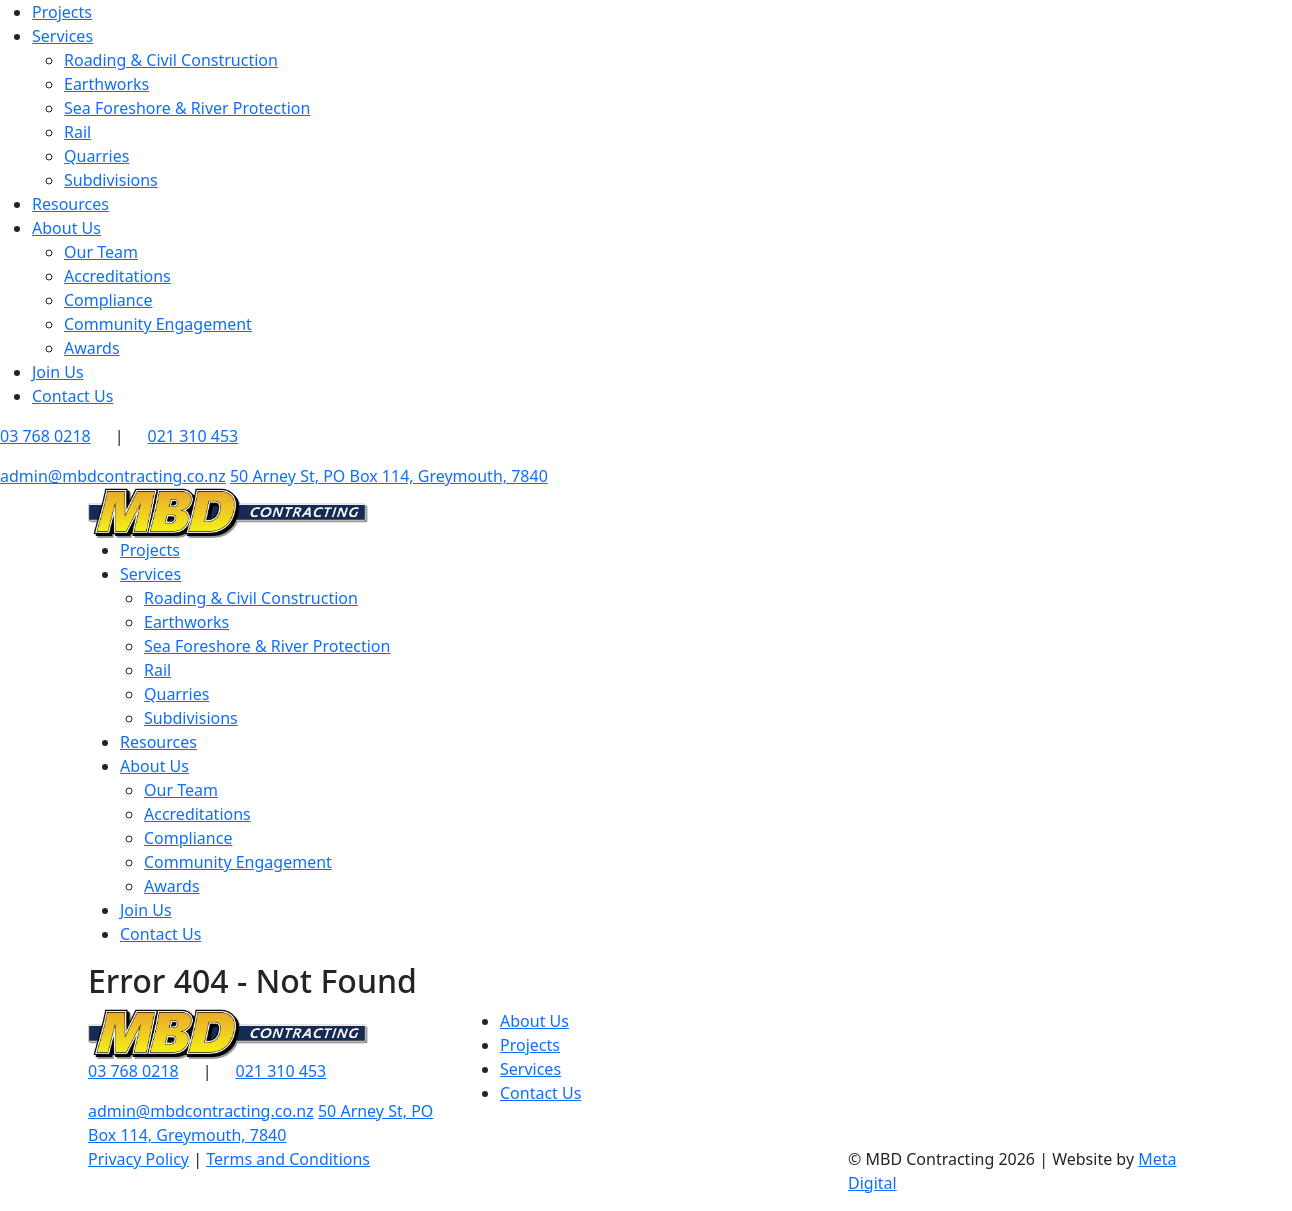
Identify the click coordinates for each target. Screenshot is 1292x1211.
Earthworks (106, 84)
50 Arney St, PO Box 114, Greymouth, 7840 (389, 476)
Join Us (58, 372)
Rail (77, 132)
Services (62, 36)
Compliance (108, 300)
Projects (62, 12)
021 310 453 (193, 436)
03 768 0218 (133, 1071)
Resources (70, 204)
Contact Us (72, 396)
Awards (92, 348)
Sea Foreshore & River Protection (187, 108)
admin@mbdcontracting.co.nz (113, 476)
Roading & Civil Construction (171, 60)
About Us (66, 228)
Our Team (101, 252)
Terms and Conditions (288, 1159)
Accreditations (117, 276)
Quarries (96, 156)
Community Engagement (158, 324)
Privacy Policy (138, 1159)
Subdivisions (111, 180)
